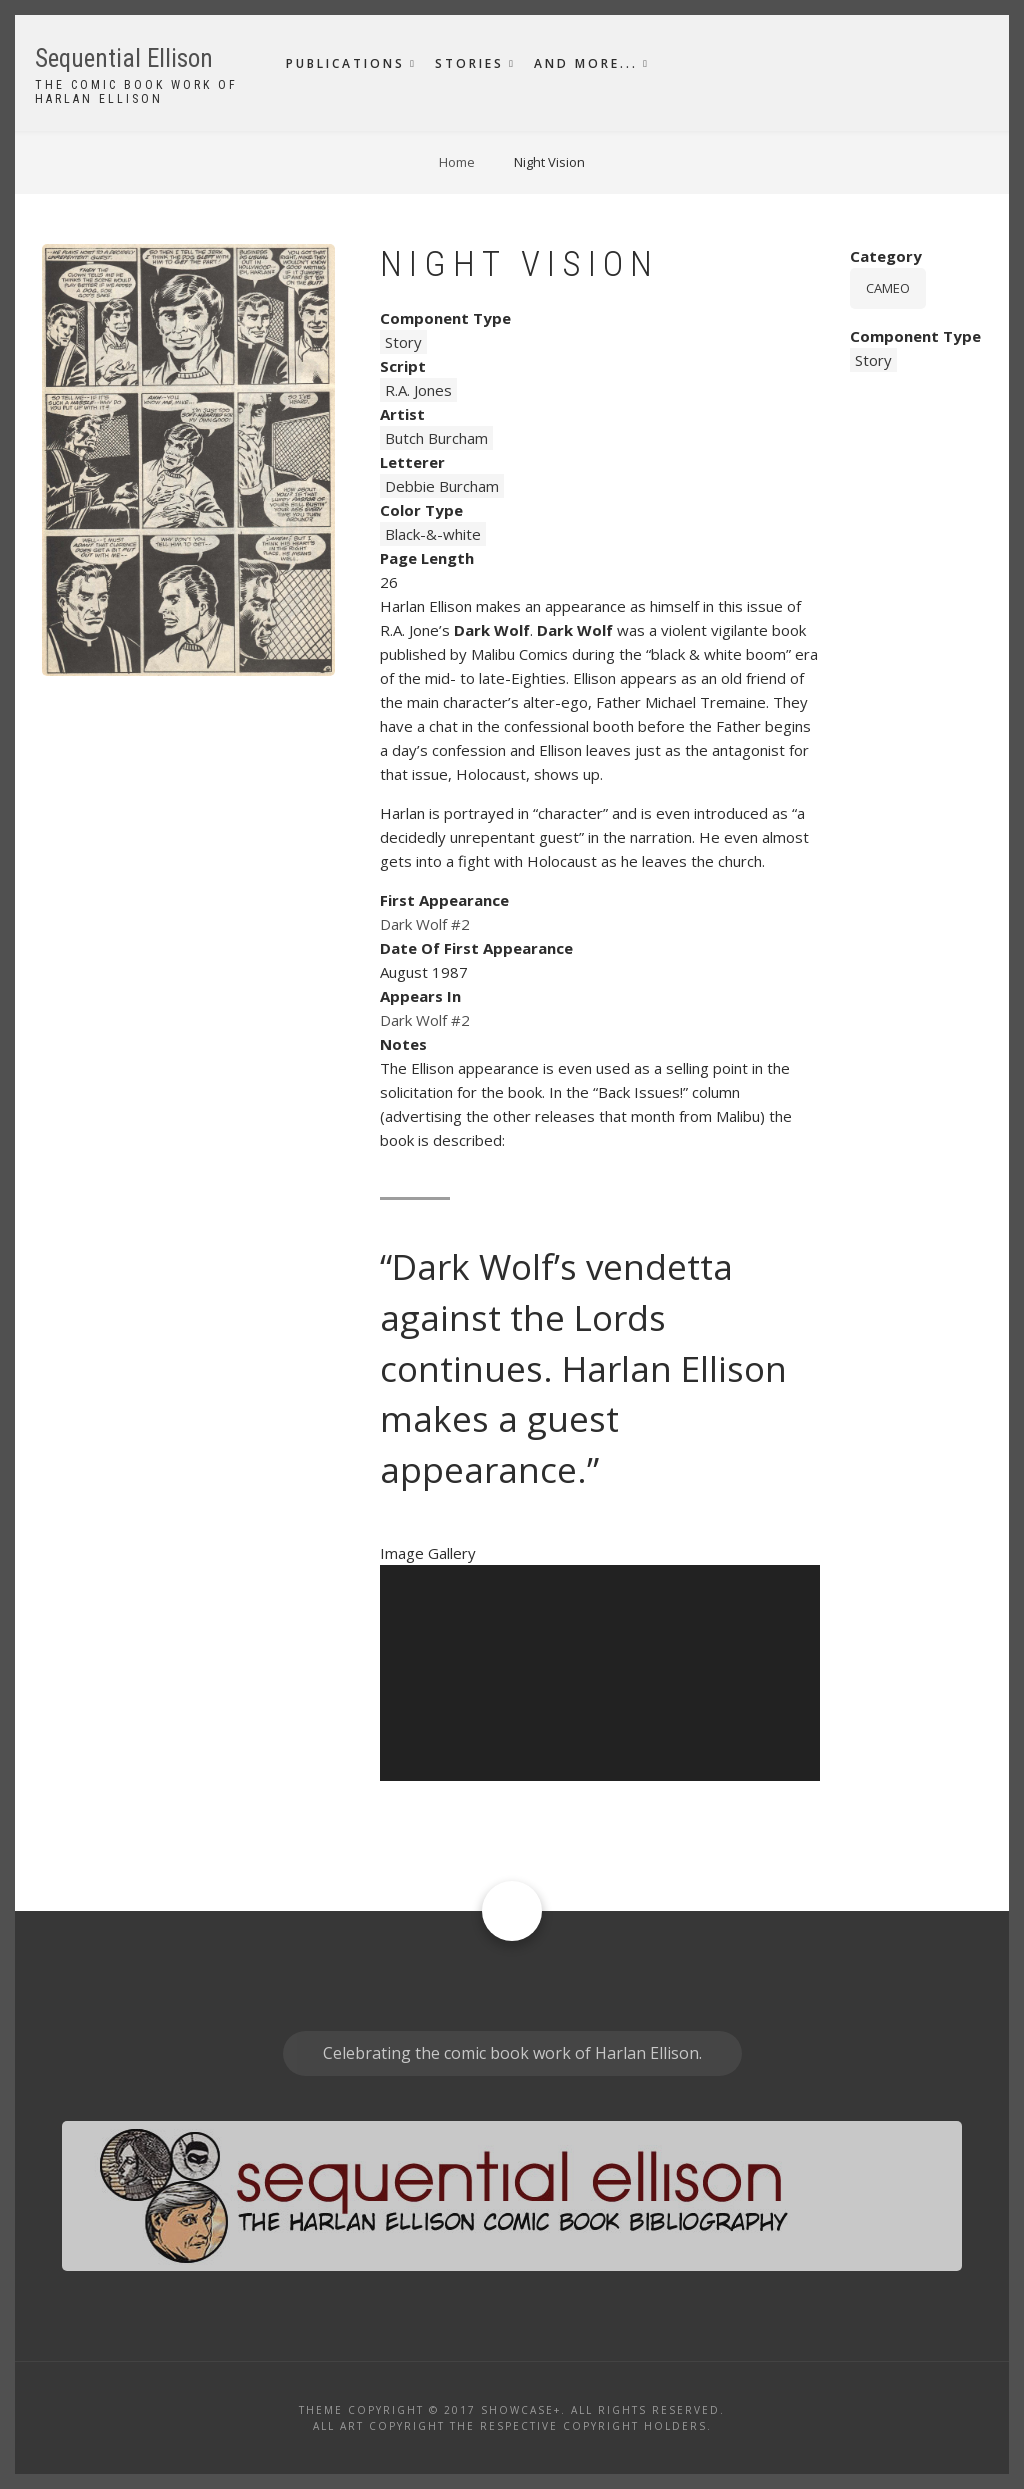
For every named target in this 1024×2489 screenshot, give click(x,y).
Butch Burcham (436, 438)
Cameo (888, 288)
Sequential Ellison (124, 58)
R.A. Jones (418, 390)
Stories (469, 63)
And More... (586, 63)
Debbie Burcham (442, 486)
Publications (345, 63)
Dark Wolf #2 (425, 924)
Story (403, 342)
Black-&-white (433, 534)
